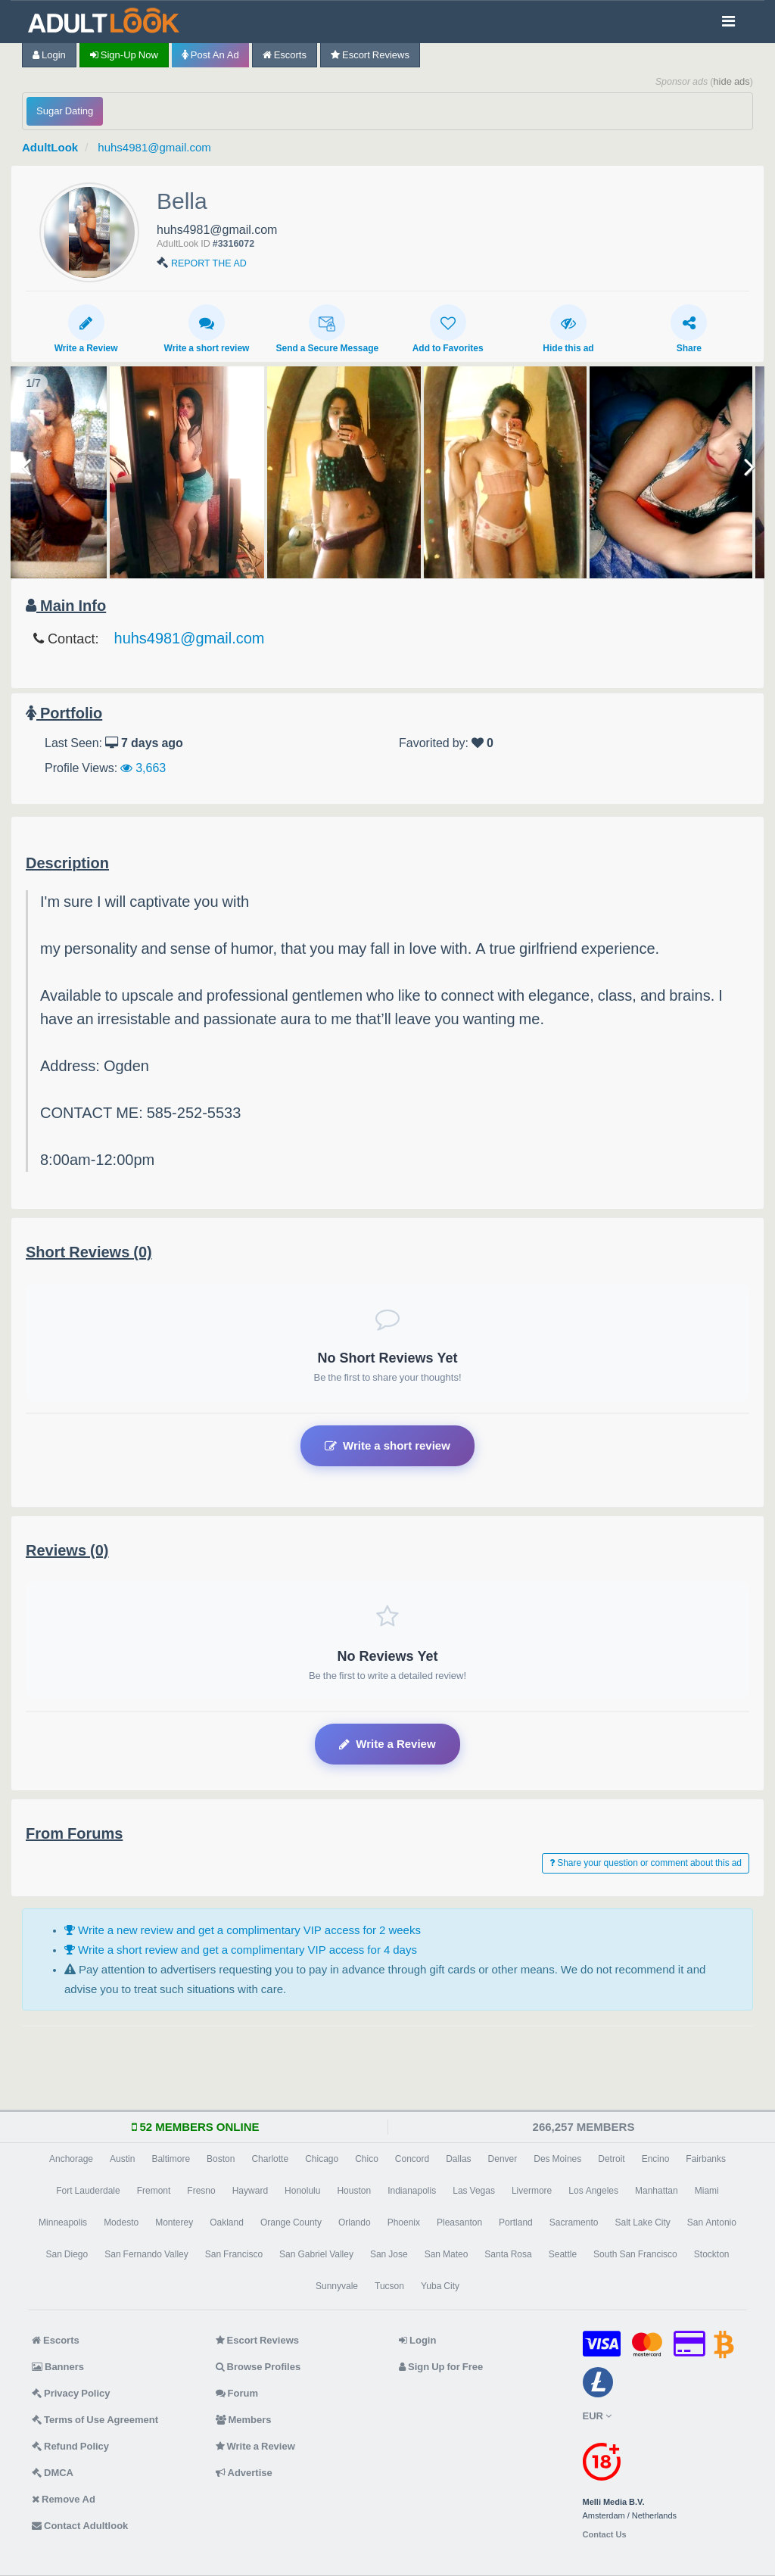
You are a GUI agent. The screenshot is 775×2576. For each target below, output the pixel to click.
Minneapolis (63, 2222)
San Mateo (446, 2254)
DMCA (52, 2473)
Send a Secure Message (326, 328)
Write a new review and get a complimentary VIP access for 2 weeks (242, 1930)
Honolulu (302, 2190)
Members (244, 2420)
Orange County (291, 2222)
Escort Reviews (370, 55)
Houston (354, 2190)
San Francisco (234, 2254)
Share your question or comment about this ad (645, 1862)
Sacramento (574, 2222)
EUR (597, 2416)
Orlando (354, 2222)
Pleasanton (459, 2222)
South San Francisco (635, 2254)
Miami (707, 2190)
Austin (122, 2158)
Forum (237, 2393)
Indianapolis (412, 2190)
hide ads (731, 81)
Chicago (321, 2158)
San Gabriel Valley (316, 2254)
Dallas (458, 2158)
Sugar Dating (64, 111)
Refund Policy (70, 2446)
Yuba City (440, 2286)
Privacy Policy (71, 2393)
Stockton (712, 2254)
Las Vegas (474, 2190)
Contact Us (605, 2535)
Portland (516, 2222)
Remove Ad (63, 2499)
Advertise (244, 2473)
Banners (58, 2367)
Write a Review (86, 328)
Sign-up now (124, 55)
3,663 (143, 768)
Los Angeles (593, 2190)
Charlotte (269, 2158)
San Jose (389, 2254)
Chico (366, 2158)
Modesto (121, 2222)
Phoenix (404, 2222)
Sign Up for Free (441, 2367)
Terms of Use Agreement (95, 2420)
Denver (503, 2158)
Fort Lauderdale (88, 2190)
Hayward (250, 2190)
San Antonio (711, 2222)
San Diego (66, 2254)
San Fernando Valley (146, 2254)
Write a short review (207, 328)
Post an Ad (210, 55)
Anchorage (71, 2158)
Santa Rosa (507, 2254)
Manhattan (656, 2190)
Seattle (563, 2254)
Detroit (611, 2158)
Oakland (227, 2222)
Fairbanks (706, 2158)
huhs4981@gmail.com (154, 147)
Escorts (285, 55)
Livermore (532, 2190)
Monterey (174, 2222)
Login (49, 55)
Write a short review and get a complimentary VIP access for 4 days (240, 1949)
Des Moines (557, 2158)
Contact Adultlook (80, 2526)
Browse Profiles (258, 2367)
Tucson (389, 2286)
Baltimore (170, 2158)
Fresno (201, 2190)
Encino (656, 2158)
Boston (221, 2158)
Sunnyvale (337, 2286)
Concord (412, 2158)
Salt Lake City (642, 2222)
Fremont (154, 2190)
